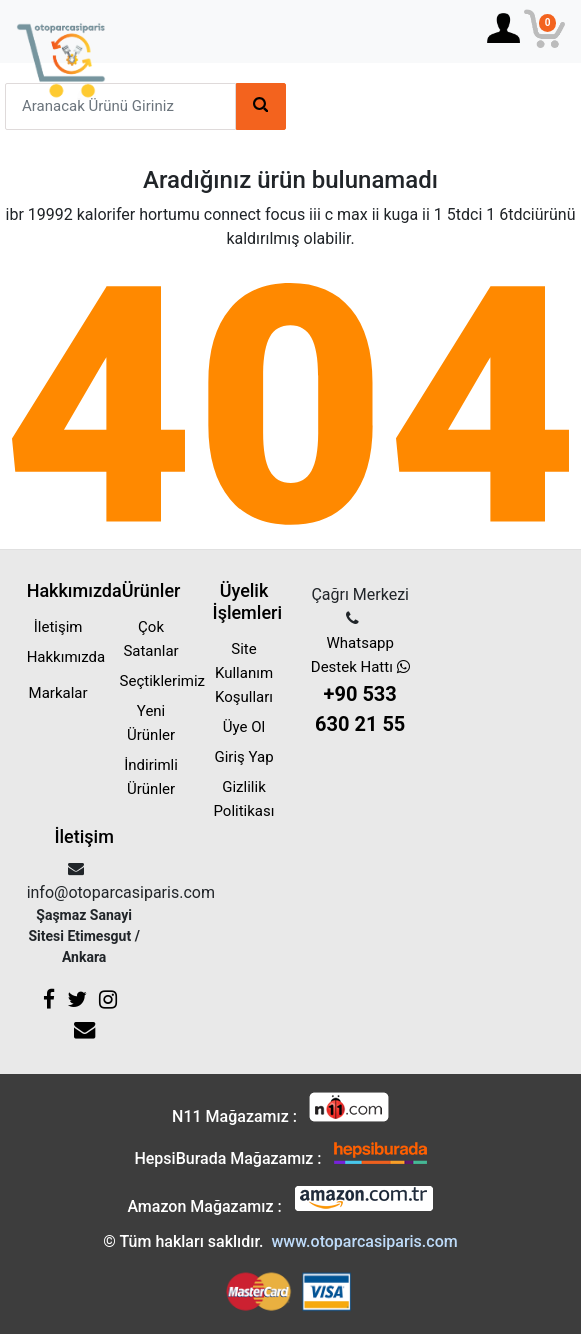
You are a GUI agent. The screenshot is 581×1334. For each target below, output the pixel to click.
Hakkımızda (66, 657)
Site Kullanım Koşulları (244, 673)
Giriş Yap (243, 757)
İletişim (58, 627)
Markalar (58, 693)
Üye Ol (244, 727)
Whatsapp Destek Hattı (359, 686)
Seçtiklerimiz (162, 681)
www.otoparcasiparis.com (364, 1241)
